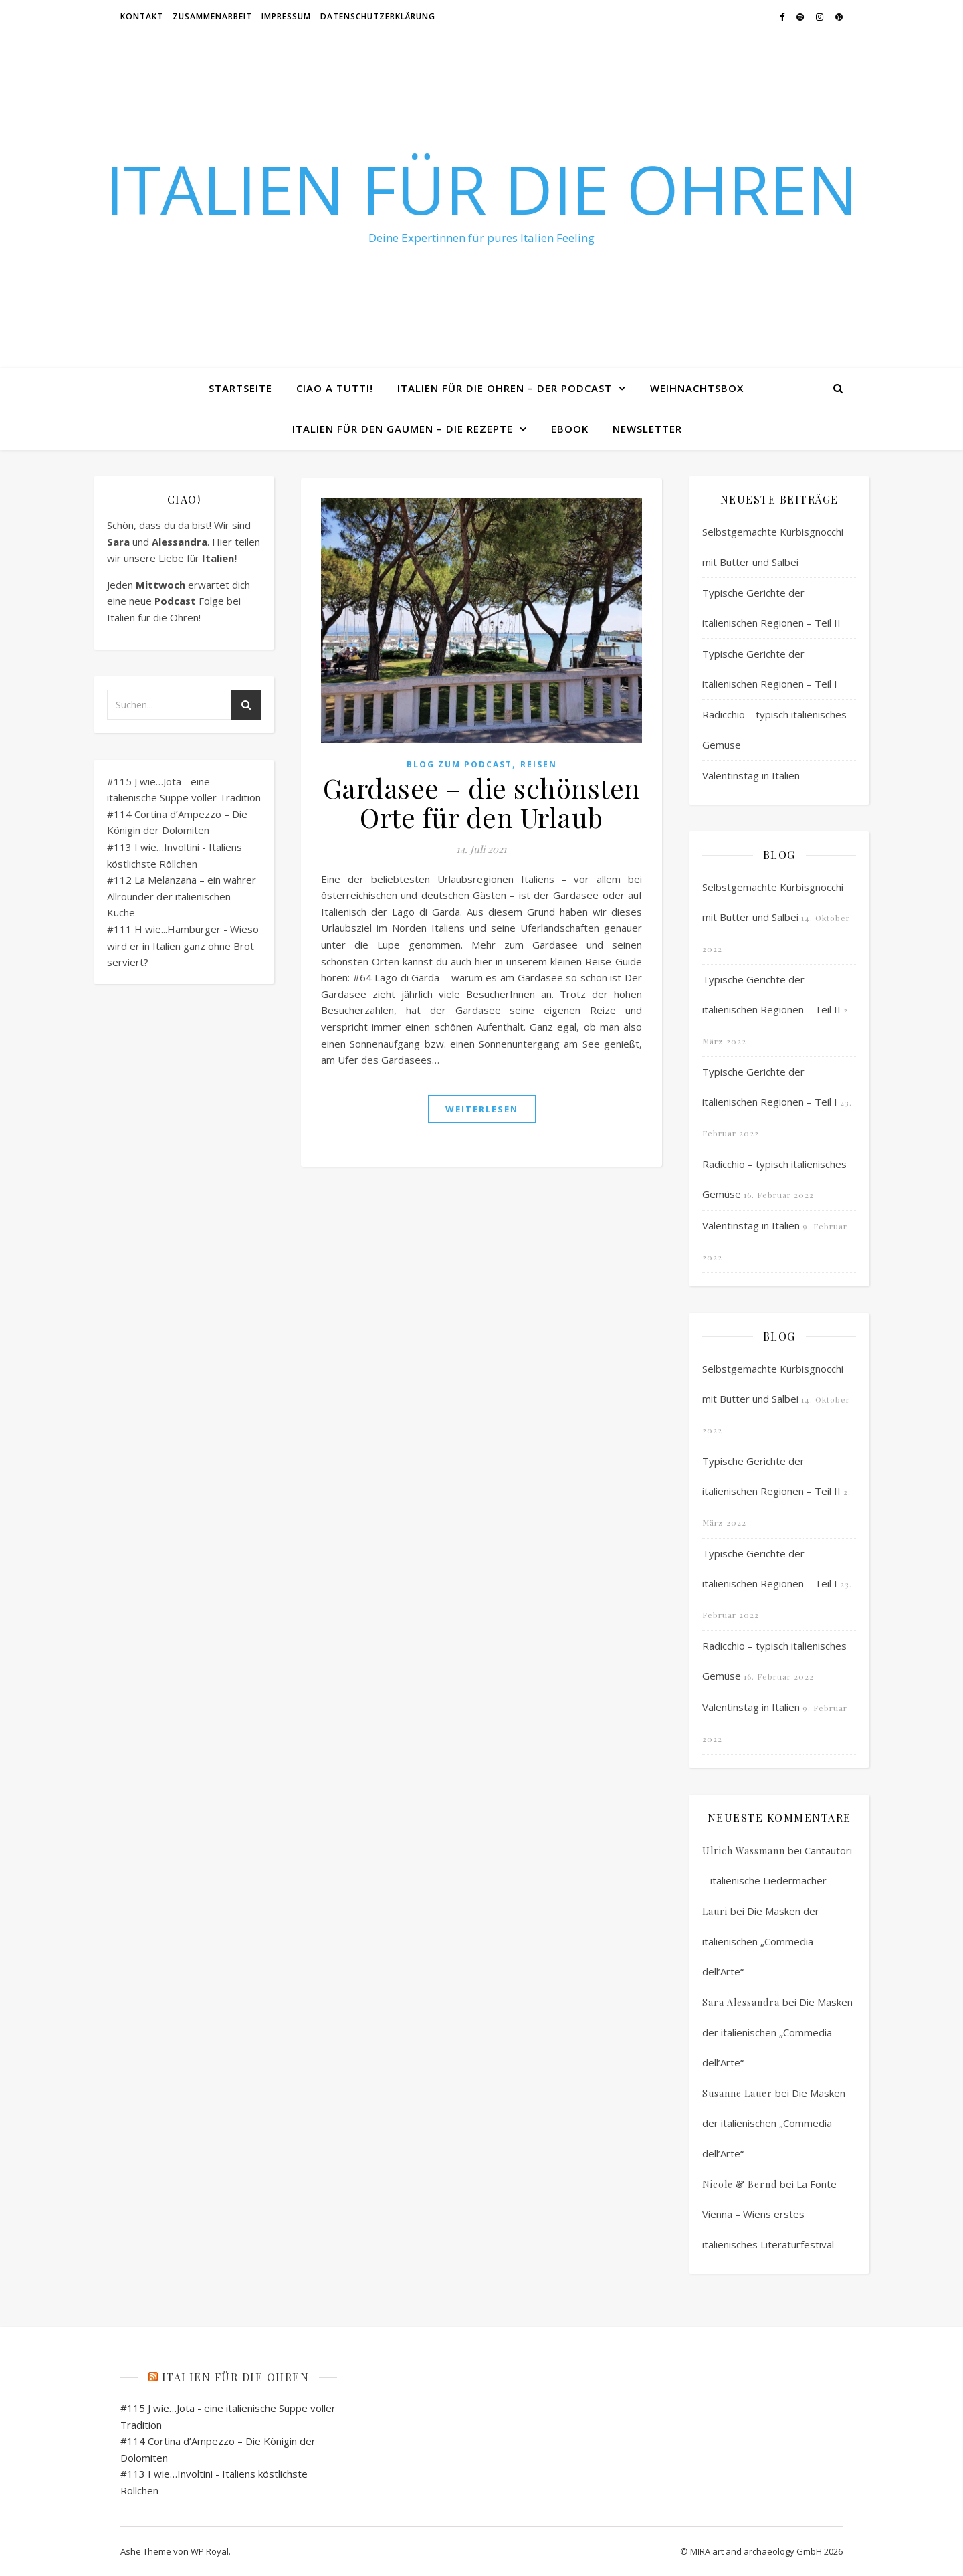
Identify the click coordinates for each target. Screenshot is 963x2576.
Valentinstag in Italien (751, 775)
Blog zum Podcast (459, 764)
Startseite (240, 388)
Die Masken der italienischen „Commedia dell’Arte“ (760, 1941)
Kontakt (141, 16)
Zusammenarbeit (212, 16)
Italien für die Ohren (481, 188)
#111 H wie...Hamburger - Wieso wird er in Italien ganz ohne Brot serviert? (183, 945)
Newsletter (647, 428)
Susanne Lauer (737, 2093)
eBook (569, 428)
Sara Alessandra (741, 2002)
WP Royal (210, 2551)
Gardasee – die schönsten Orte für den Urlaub (482, 802)
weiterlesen (481, 1109)
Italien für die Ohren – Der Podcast (504, 388)
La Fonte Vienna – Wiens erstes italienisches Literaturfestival (769, 2214)
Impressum (286, 16)
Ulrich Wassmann (743, 1850)
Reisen (538, 764)
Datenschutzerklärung (377, 16)
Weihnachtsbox (697, 388)
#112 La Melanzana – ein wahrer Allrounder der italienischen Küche (181, 896)
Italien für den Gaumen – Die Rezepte (402, 428)
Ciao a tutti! (334, 388)
